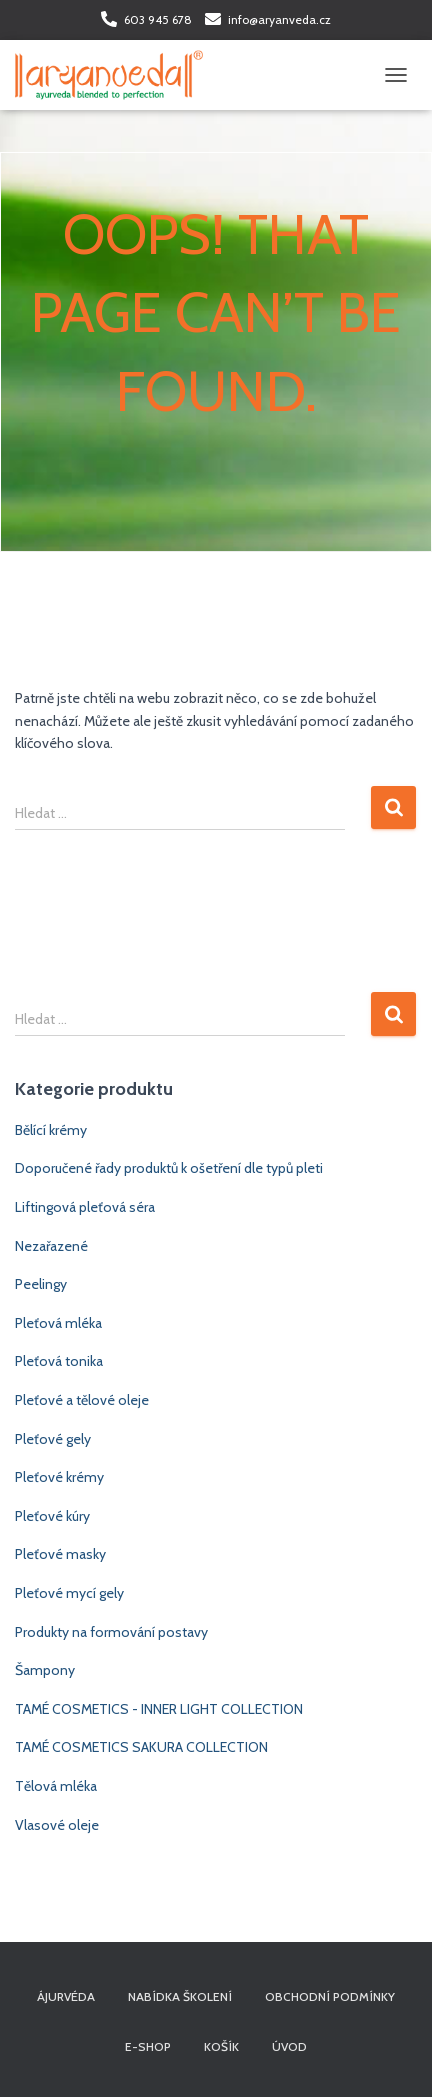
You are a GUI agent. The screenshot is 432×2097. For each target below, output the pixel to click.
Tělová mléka (56, 1786)
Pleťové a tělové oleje (82, 1400)
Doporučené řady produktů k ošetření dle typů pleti (169, 1168)
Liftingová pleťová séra (85, 1207)
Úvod (289, 2046)
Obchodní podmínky (330, 1996)
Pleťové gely (53, 1439)
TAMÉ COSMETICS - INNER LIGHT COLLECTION (159, 1709)
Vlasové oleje (57, 1825)
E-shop (148, 2046)
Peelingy (41, 1284)
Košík (221, 2046)
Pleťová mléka (58, 1323)
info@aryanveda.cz (279, 19)
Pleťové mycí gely (69, 1593)
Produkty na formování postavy (111, 1632)
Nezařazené (51, 1246)
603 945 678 (158, 19)
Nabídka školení (180, 1996)
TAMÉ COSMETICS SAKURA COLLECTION (141, 1747)
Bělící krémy (51, 1130)
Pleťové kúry (52, 1516)
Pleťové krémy (59, 1477)
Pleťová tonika (59, 1361)
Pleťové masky (60, 1554)
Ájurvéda (66, 1996)
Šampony (45, 1670)
